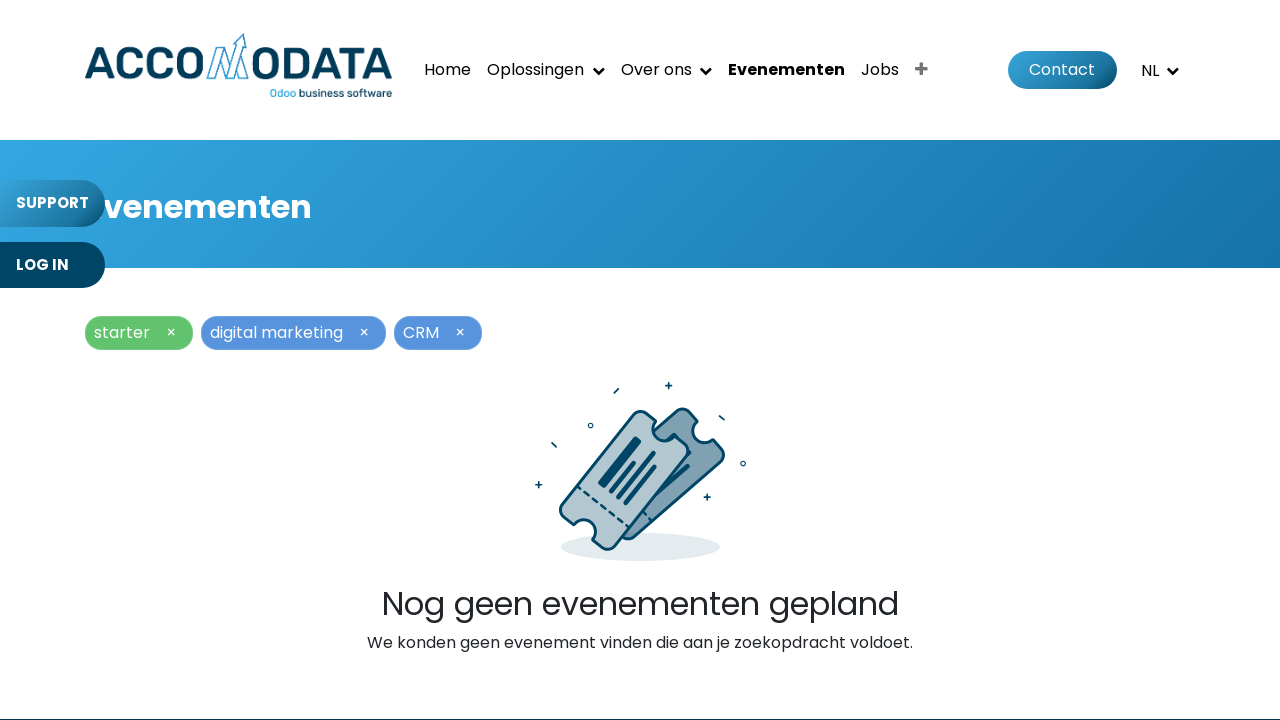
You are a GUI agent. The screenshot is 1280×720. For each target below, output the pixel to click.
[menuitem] (447, 70)
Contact (1062, 69)
